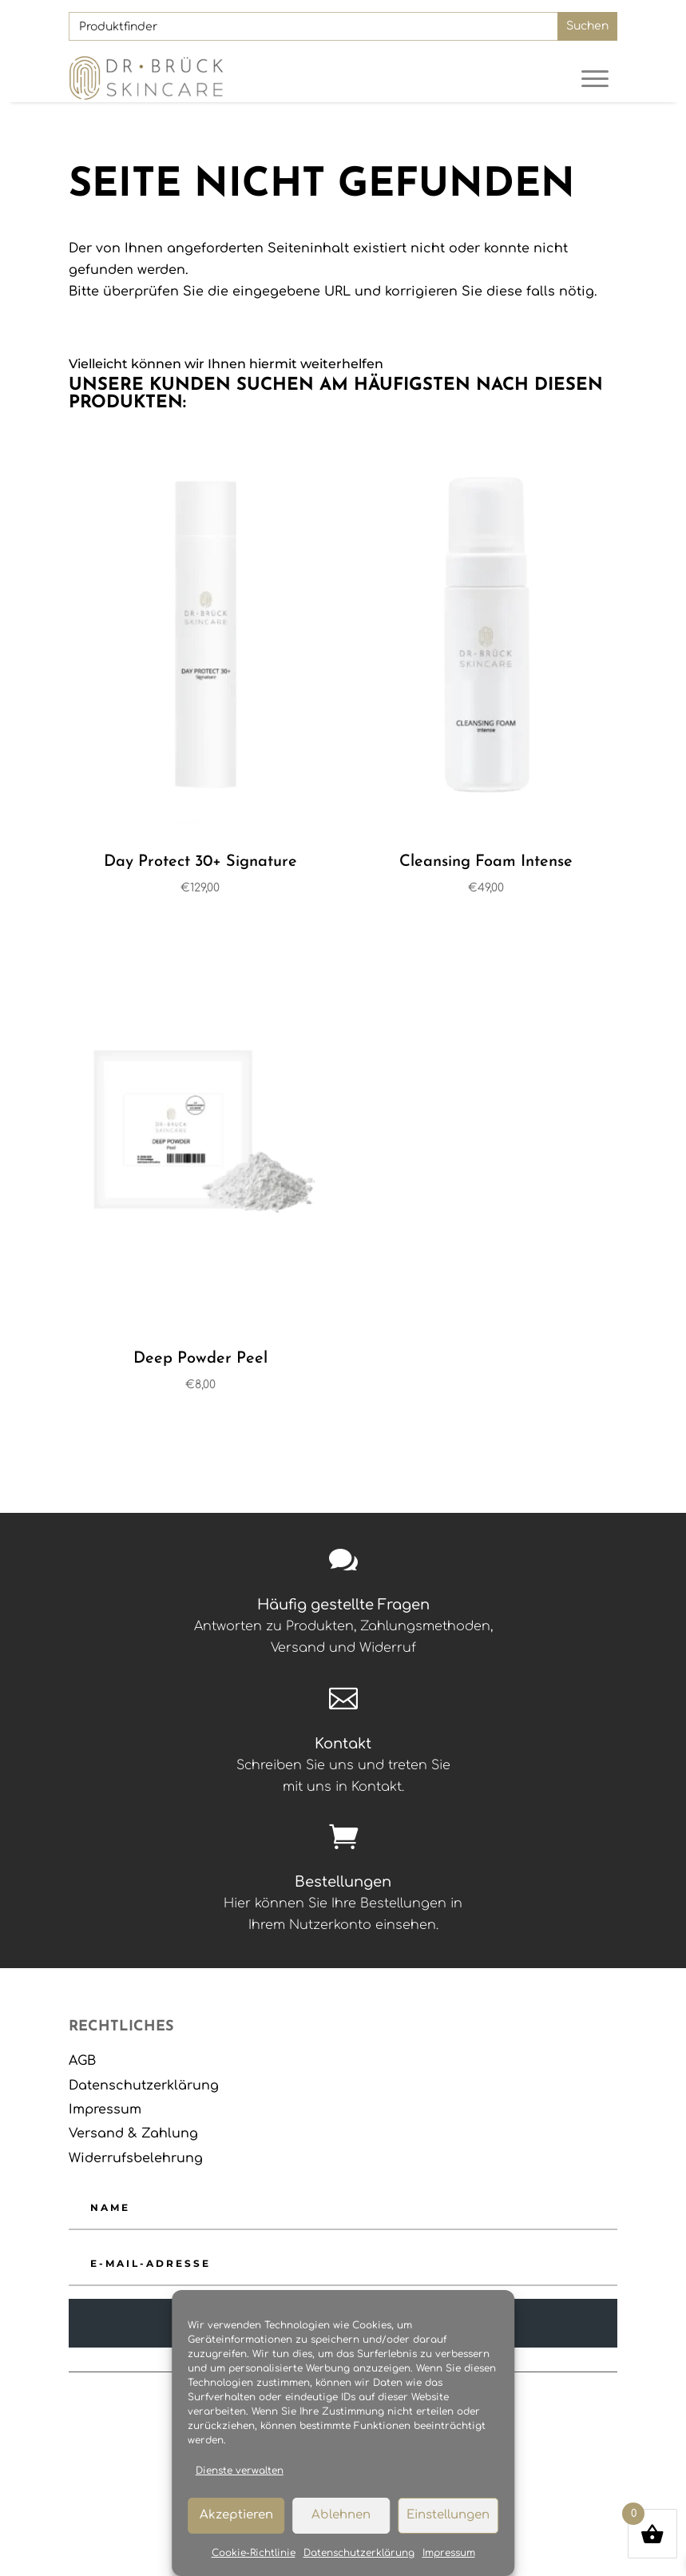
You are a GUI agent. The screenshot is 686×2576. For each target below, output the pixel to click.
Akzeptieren (236, 2515)
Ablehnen (341, 2515)
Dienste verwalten (240, 2470)
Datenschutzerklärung (358, 2552)
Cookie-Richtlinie (253, 2552)
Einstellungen (448, 2515)
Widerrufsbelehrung (136, 2158)
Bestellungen (343, 1882)
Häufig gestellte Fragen (343, 1605)
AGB (82, 2061)
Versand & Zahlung (133, 2133)
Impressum (448, 2552)
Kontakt (343, 1744)
